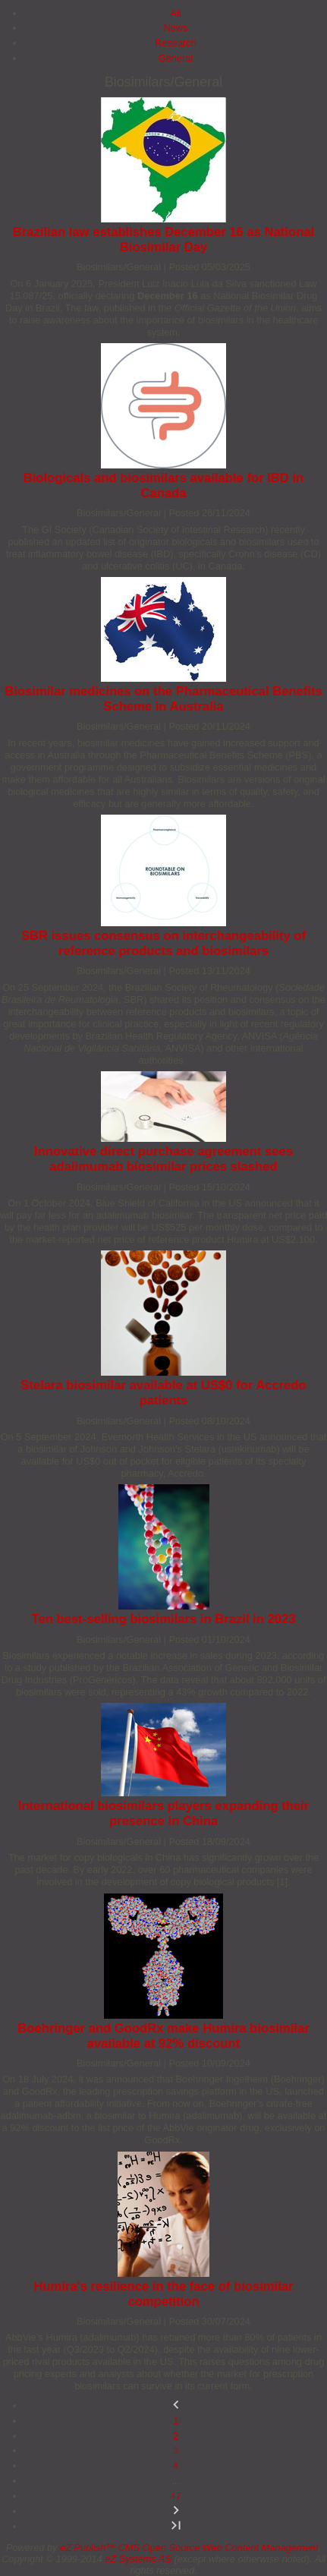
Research (176, 43)
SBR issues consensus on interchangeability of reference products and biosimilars (163, 943)
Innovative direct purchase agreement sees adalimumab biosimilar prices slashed (163, 1159)
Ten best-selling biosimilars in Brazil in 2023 (164, 1619)
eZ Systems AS (138, 2559)
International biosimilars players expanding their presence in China (163, 1813)
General (176, 58)
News (176, 27)
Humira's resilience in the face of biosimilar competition (163, 2294)
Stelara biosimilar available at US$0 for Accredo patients (163, 1393)
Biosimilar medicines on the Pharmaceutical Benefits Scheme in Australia (163, 699)
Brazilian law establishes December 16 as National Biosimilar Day (163, 239)
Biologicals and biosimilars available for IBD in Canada (164, 485)
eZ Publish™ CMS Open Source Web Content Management (189, 2547)
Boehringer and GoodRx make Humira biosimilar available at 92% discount (163, 2036)
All (175, 13)
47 (175, 2496)
